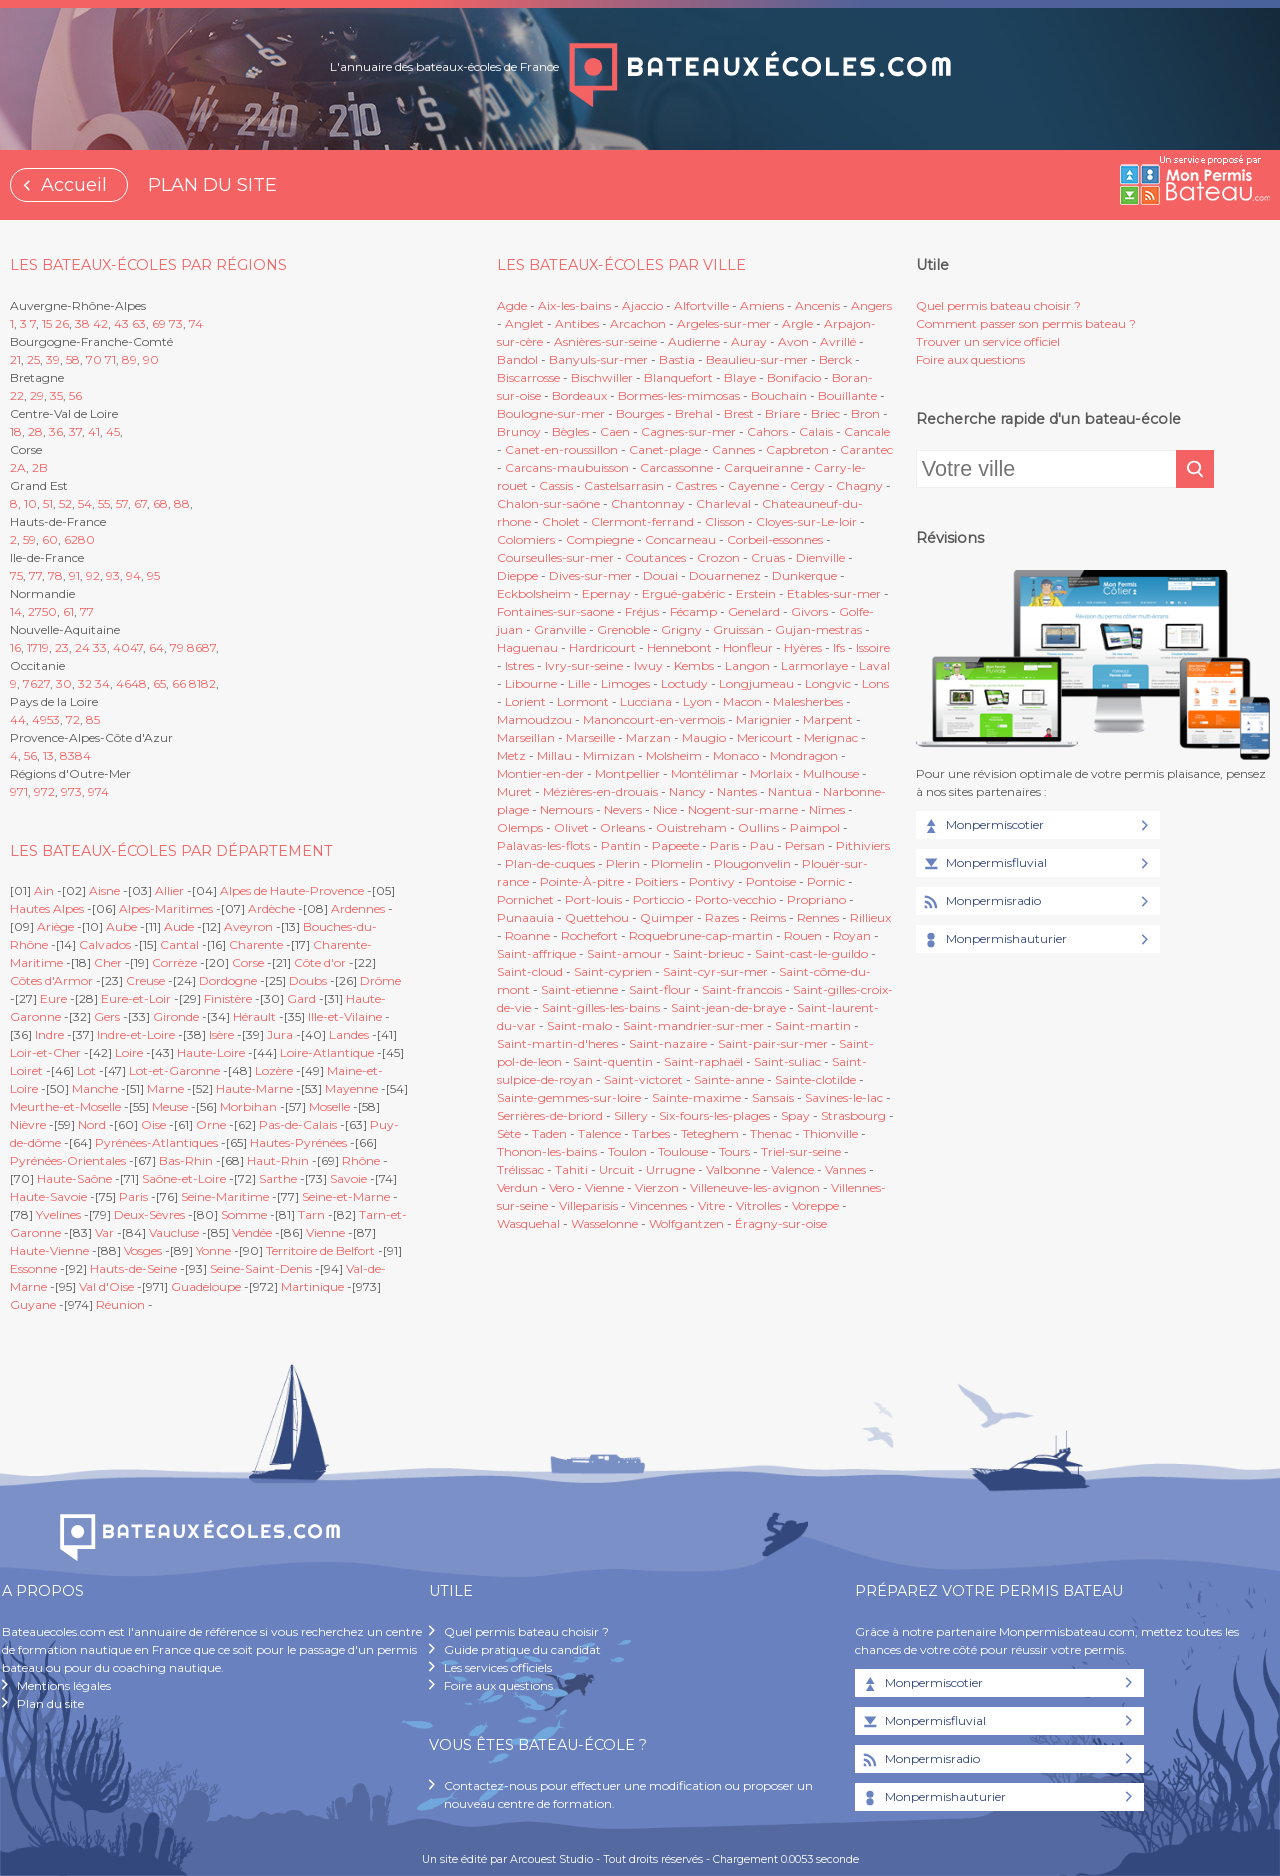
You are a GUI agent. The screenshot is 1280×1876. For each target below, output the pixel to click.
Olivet (571, 827)
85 (93, 719)
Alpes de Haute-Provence (292, 890)
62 (71, 539)
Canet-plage (665, 449)
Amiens (762, 305)
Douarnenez (725, 575)
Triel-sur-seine (801, 1151)
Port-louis (593, 899)
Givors (809, 611)
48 (139, 683)
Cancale (867, 431)
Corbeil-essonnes (775, 539)
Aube (121, 926)
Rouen (803, 935)
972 (44, 791)
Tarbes (651, 1133)
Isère (221, 1034)
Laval (874, 665)
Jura (280, 1034)
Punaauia (525, 917)
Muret (514, 791)
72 (73, 719)
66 (179, 683)
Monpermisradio (981, 902)
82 (208, 683)
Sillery (632, 1115)
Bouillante (847, 395)
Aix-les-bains (574, 305)
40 (121, 647)
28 (35, 431)
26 (62, 323)
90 (151, 359)
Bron (865, 413)
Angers (871, 305)
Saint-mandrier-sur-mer (693, 1025)
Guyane (33, 1304)
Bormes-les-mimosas (679, 395)
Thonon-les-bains (547, 1151)
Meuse (170, 1106)
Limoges (625, 683)
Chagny (859, 485)
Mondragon (804, 755)
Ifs (839, 647)
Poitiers (656, 881)
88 (182, 503)
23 (62, 647)
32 (85, 683)
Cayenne (753, 485)
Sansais (773, 1097)
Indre (49, 1034)
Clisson (725, 521)
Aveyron (248, 926)
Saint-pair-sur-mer (773, 1043)
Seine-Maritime (225, 1196)
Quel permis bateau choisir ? (998, 305)
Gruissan (738, 629)
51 (48, 503)
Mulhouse (831, 773)
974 (98, 791)
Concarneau (680, 539)
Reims (768, 917)
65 (159, 683)
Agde (512, 305)
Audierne (694, 341)
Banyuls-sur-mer (598, 359)
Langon (747, 665)
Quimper (667, 917)
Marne (165, 1088)
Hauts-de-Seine (133, 1268)
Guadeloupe (206, 1286)
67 (140, 503)
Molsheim (674, 755)
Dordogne (228, 980)
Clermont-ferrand (642, 521)
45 (113, 431)
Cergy (807, 485)
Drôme (380, 980)
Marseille (590, 737)
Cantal (179, 944)
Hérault (254, 1016)
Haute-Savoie (48, 1196)
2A (18, 467)
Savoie (348, 1178)
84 (83, 755)
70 (94, 359)
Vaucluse (174, 1232)
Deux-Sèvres (149, 1214)
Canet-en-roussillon (561, 449)
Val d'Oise (106, 1286)
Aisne (104, 890)
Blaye (740, 377)
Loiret (26, 1070)
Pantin (621, 845)
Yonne (213, 1250)
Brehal (694, 413)
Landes (349, 1034)
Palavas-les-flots (543, 845)
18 (16, 431)
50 (49, 611)
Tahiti (571, 1169)
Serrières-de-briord (550, 1115)
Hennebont (679, 647)
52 (65, 503)
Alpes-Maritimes (166, 908)
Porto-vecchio (735, 899)
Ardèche (271, 908)
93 (113, 575)
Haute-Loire (211, 1052)
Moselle (329, 1106)
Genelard (754, 611)
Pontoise (771, 881)
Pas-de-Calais (298, 1124)
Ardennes (358, 908)
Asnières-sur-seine (605, 341)
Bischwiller (602, 377)
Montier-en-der (540, 773)
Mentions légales (64, 1685)
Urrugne (670, 1169)
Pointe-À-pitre (582, 881)
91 (74, 575)
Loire (129, 1052)
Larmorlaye (814, 665)
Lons (875, 683)
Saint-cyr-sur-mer (715, 971)
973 (71, 791)
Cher (108, 962)
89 (129, 359)
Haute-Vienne (49, 1250)
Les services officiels (498, 1667)
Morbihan (248, 1106)
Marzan (648, 737)
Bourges (640, 413)
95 (153, 575)
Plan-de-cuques (550, 863)
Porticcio (658, 899)
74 (196, 323)
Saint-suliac (787, 1061)
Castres (696, 485)
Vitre (711, 1205)
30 (64, 683)
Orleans (622, 827)
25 (33, 359)
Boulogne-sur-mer (551, 413)
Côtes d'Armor (51, 980)
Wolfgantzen (686, 1223)
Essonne (33, 1268)
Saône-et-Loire (184, 1178)
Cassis (556, 485)
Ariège (55, 926)
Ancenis (817, 305)
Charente (256, 944)
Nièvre (28, 1124)
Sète (509, 1133)
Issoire (873, 647)
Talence (599, 1133)
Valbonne (733, 1169)
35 (56, 395)
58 (73, 359)
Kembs (694, 665)
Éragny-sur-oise (781, 1223)
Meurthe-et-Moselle (65, 1106)
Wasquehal (528, 1223)
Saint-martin (813, 1025)
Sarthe (278, 1178)
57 (122, 503)
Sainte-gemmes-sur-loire (569, 1097)
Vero (561, 1187)
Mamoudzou (534, 719)
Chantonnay (648, 503)
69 (159, 323)
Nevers (623, 809)
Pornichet (525, 899)
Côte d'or (320, 962)
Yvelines (58, 1214)
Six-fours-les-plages (714, 1115)
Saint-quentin (613, 1061)
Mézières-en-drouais (600, 791)
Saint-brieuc (708, 953)
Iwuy (648, 665)
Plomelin (677, 863)
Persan (805, 845)
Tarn (311, 1214)
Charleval (723, 503)
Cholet (561, 521)
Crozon (718, 557)
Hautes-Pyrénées (298, 1142)
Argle (797, 323)
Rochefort (589, 935)
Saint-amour (624, 953)
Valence (792, 1169)
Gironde (176, 1016)
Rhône (361, 1160)
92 (93, 575)
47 (136, 647)
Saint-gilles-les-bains (601, 1007)
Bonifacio (794, 377)
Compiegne (600, 539)
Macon (742, 701)
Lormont (583, 701)
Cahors (767, 431)
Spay (795, 1115)
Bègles (570, 431)
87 (209, 647)
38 (82, 323)
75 (16, 575)
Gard (301, 998)
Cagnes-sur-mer (688, 431)
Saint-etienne (579, 989)
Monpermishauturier (994, 940)
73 (176, 323)
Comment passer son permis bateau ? (1026, 323)
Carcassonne (676, 467)
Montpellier (627, 773)
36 (56, 431)
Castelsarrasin (624, 485)
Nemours (566, 809)
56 (75, 395)
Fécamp (693, 611)
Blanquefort (678, 377)
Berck (835, 359)
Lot (86, 1070)
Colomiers (526, 539)
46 (123, 683)
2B (40, 467)
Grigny (681, 629)
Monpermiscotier (982, 826)
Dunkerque (804, 575)
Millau (554, 755)
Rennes (818, 917)
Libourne (531, 683)
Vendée (252, 1232)
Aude (179, 926)
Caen (615, 431)
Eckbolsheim (534, 593)
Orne (211, 1124)
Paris (133, 1196)
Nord (92, 1124)
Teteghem (710, 1133)
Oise (153, 1124)
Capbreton (797, 449)
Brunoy (519, 431)
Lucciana (646, 701)
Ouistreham (691, 827)
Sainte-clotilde (815, 1079)
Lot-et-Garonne (174, 1070)
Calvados (105, 944)
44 (18, 719)
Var (104, 1232)
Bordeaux (579, 395)
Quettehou (597, 917)
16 (15, 647)
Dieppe (517, 575)
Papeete (675, 845)
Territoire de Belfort (320, 1250)
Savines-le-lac (844, 1097)
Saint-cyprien (613, 971)
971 (19, 791)
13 (48, 755)
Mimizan (609, 755)
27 (35, 611)
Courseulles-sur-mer (555, 557)
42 (100, 323)
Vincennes (658, 1205)
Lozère (274, 1070)
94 (133, 575)
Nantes (737, 791)
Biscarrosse (528, 377)
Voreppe (815, 1205)
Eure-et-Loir (136, 998)
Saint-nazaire (668, 1043)
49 (39, 719)
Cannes (733, 449)
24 (82, 647)
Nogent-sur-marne (743, 809)
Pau (762, 845)
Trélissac (520, 1169)
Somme (244, 1214)
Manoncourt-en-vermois (654, 719)
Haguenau (527, 647)
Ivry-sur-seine (584, 665)
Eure (53, 998)
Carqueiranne (763, 467)
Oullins (758, 827)
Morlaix (771, 773)
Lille (579, 683)
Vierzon (657, 1187)
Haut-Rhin (278, 1160)
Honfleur (748, 647)
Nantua (790, 791)
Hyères (803, 647)
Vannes (845, 1169)
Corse (248, 962)
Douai (660, 575)
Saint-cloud (530, 971)
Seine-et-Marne (346, 1196)
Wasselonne (604, 1223)
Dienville (820, 557)
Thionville (830, 1133)
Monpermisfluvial (984, 864)
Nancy (689, 791)
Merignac (831, 737)
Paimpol (815, 827)
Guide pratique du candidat (522, 1649)
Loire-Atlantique (327, 1052)
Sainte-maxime (696, 1097)
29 (37, 395)
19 (43, 647)
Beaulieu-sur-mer (757, 359)
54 (85, 503)
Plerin (623, 863)
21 (15, 359)
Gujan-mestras (818, 629)
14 (16, 611)
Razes (722, 917)
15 (47, 323)
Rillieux (870, 917)
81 (195, 683)
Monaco (736, 755)
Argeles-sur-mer (724, 323)
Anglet (524, 323)
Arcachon (638, 323)
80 (86, 539)
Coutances (655, 557)
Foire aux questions (970, 359)
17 (32, 647)
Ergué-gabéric (683, 593)
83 (67, 755)
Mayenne (351, 1088)
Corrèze (174, 962)
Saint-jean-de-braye (728, 1007)
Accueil (74, 185)
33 (100, 647)
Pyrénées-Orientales (68, 1160)
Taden (549, 1133)
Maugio (704, 737)
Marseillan (526, 737)
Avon (793, 341)
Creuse (145, 980)
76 (30, 683)
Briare (782, 413)
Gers (107, 1016)
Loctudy (684, 683)
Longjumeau (756, 683)
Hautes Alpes (47, 908)
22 (17, 395)
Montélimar (705, 773)
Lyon (697, 701)
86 (194, 647)
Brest (739, 413)
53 (53, 719)
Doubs (308, 980)
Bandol (517, 359)
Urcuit (617, 1169)
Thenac (771, 1133)
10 (30, 503)
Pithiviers (863, 845)
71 (110, 359)
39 (53, 359)
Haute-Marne (254, 1088)
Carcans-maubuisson (567, 467)
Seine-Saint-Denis (261, 1268)
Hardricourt (602, 647)
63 (139, 323)
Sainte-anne (729, 1079)
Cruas (768, 557)
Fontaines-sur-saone (555, 611)
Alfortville (701, 305)
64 (156, 647)
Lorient (525, 701)
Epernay (606, 593)
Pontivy (712, 881)
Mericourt (765, 737)
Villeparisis (588, 1205)
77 (35, 575)
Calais (816, 431)
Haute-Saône (74, 1178)
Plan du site (50, 1703)
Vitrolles (758, 1205)
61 (68, 611)
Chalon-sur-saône (548, 503)
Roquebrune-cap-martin (701, 935)
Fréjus (642, 611)
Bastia (677, 359)
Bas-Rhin (186, 1160)
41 (94, 431)
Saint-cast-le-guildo (811, 953)
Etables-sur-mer (834, 593)
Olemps (520, 827)
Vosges (143, 1250)
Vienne (325, 1232)
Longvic (828, 683)
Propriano (816, 899)
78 (55, 575)
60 (50, 539)
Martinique (312, 1286)
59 (29, 539)
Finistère (228, 998)
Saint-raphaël (703, 1061)
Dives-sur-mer (590, 575)
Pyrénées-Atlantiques (156, 1142)
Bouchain (779, 395)
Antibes (577, 323)
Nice (665, 809)
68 (160, 503)
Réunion (120, 1304)
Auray (749, 341)
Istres (519, 665)
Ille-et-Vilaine (345, 1016)
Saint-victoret (643, 1079)
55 (104, 503)
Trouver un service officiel (988, 341)
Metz (511, 755)
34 (102, 683)
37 (75, 431)
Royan (852, 935)
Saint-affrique (536, 953)
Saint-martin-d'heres (557, 1043)
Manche (95, 1088)
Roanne (527, 935)
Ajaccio (642, 305)
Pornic (826, 881)
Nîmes (827, 809)
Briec (825, 413)
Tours (734, 1151)
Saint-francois (742, 989)
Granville (560, 629)
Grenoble (623, 629)
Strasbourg (853, 1115)
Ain (44, 890)
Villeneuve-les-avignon (755, 1187)
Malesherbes (808, 701)
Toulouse (683, 1151)
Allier (169, 890)
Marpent (828, 719)
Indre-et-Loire (136, 1034)
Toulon (627, 1151)
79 (177, 647)
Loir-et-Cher (45, 1052)
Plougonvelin (752, 863)
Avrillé (838, 341)
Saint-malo (579, 1025)
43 (121, 323)
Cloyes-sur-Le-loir (806, 521)
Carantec (866, 449)
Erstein (756, 593)
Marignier (764, 719)
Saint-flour (660, 989)
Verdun (517, 1187)
